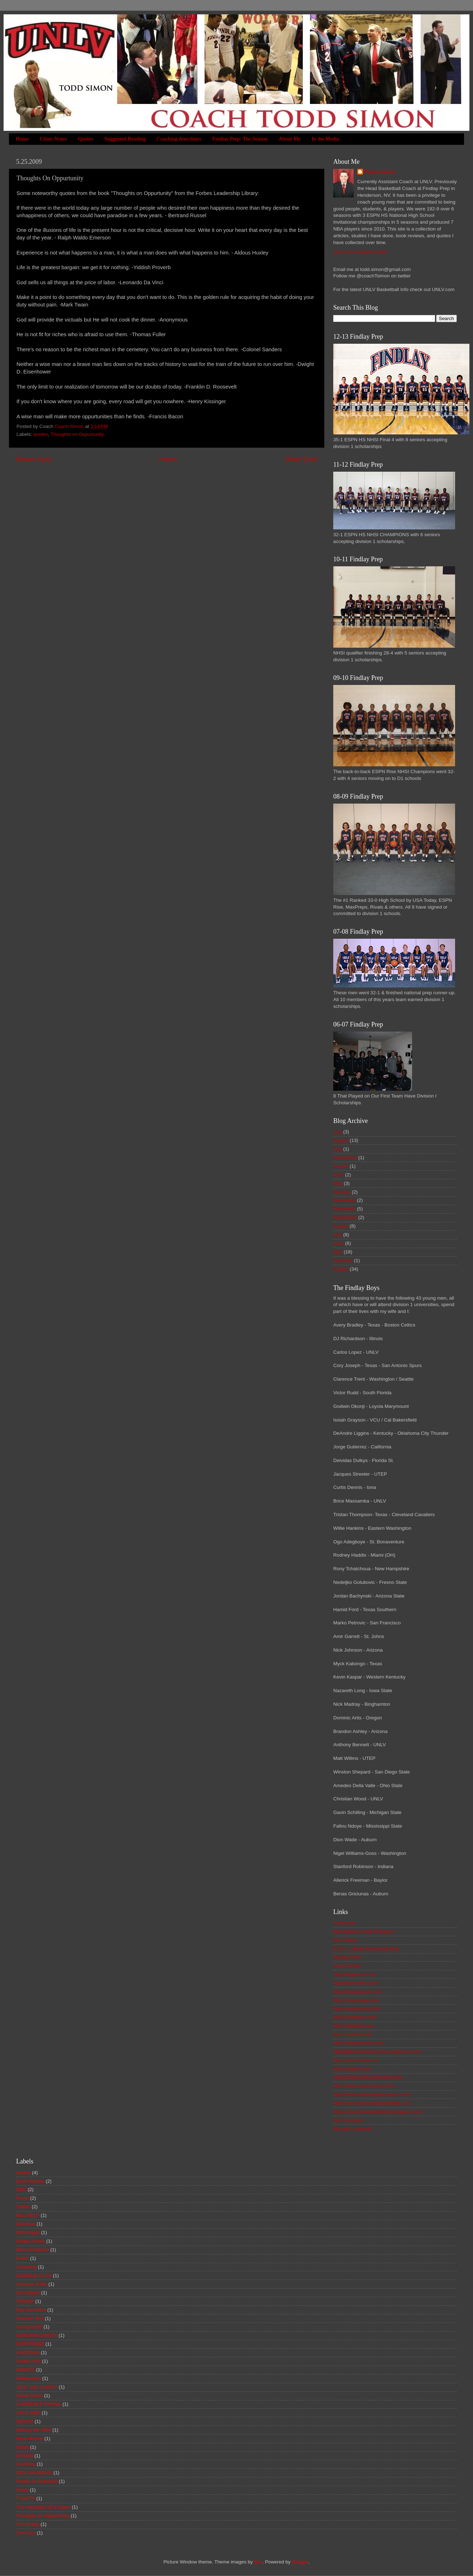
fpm (258, 2562)
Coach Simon (379, 172)
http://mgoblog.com (353, 2025)
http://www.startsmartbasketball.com (372, 2103)
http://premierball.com (356, 2060)
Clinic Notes (53, 139)
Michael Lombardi (352, 2129)
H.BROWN (27, 2352)
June (338, 1174)
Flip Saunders (31, 2310)
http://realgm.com (352, 2068)
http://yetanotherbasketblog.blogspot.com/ (378, 2111)
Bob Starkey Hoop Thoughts (363, 1931)
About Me (290, 139)
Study (22, 2489)
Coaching (26, 2267)
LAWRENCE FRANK (38, 2404)
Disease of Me (31, 2284)
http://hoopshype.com (356, 2000)
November (344, 1208)
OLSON (24, 2455)
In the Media (325, 139)
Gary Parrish (346, 1965)
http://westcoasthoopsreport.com (368, 2077)
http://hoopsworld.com (357, 2008)
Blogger (300, 2562)
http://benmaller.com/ (355, 1983)
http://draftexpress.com (357, 1991)
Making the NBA (33, 2430)
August (340, 1140)
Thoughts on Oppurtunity (77, 434)
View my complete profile (360, 251)
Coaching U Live (34, 2275)
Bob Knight (28, 2232)
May (338, 1183)
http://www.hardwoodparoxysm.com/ (372, 2094)
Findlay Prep (346, 1957)
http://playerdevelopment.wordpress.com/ (377, 2051)
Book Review (30, 2181)
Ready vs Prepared (37, 2481)
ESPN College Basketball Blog (366, 1948)
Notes (22, 2447)
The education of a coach (43, 2507)
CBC (21, 2189)
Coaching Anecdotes (179, 139)
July (337, 1131)
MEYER (24, 2421)
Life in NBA (28, 2412)
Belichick (25, 2224)
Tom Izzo (25, 2532)
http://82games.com (354, 1974)
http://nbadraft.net (352, 2034)
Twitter (23, 2206)
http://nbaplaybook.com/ (358, 2043)
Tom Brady (27, 2524)
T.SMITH (25, 2498)
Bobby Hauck (30, 2241)
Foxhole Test (29, 2318)
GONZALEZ (29, 2326)
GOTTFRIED (30, 2344)
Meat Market (29, 2438)
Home (22, 139)
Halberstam (28, 2378)
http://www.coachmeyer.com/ (364, 2086)
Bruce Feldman (32, 2249)
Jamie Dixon (29, 2395)
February (343, 1260)
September (345, 1157)
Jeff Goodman (348, 2120)
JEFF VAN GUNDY (36, 2387)
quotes (40, 434)
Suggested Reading (124, 139)
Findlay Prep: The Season (239, 139)
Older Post (301, 459)
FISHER (25, 2301)
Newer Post (33, 459)
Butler (22, 2258)
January (341, 1192)
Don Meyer (28, 2292)
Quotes (86, 139)
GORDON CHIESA (36, 2335)
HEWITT (25, 2369)
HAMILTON (28, 2361)
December (344, 1200)
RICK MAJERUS (34, 2472)
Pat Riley (25, 2464)
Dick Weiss (345, 1940)
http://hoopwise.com (354, 2017)
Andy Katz (344, 1922)
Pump (22, 2198)
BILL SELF (27, 2215)
